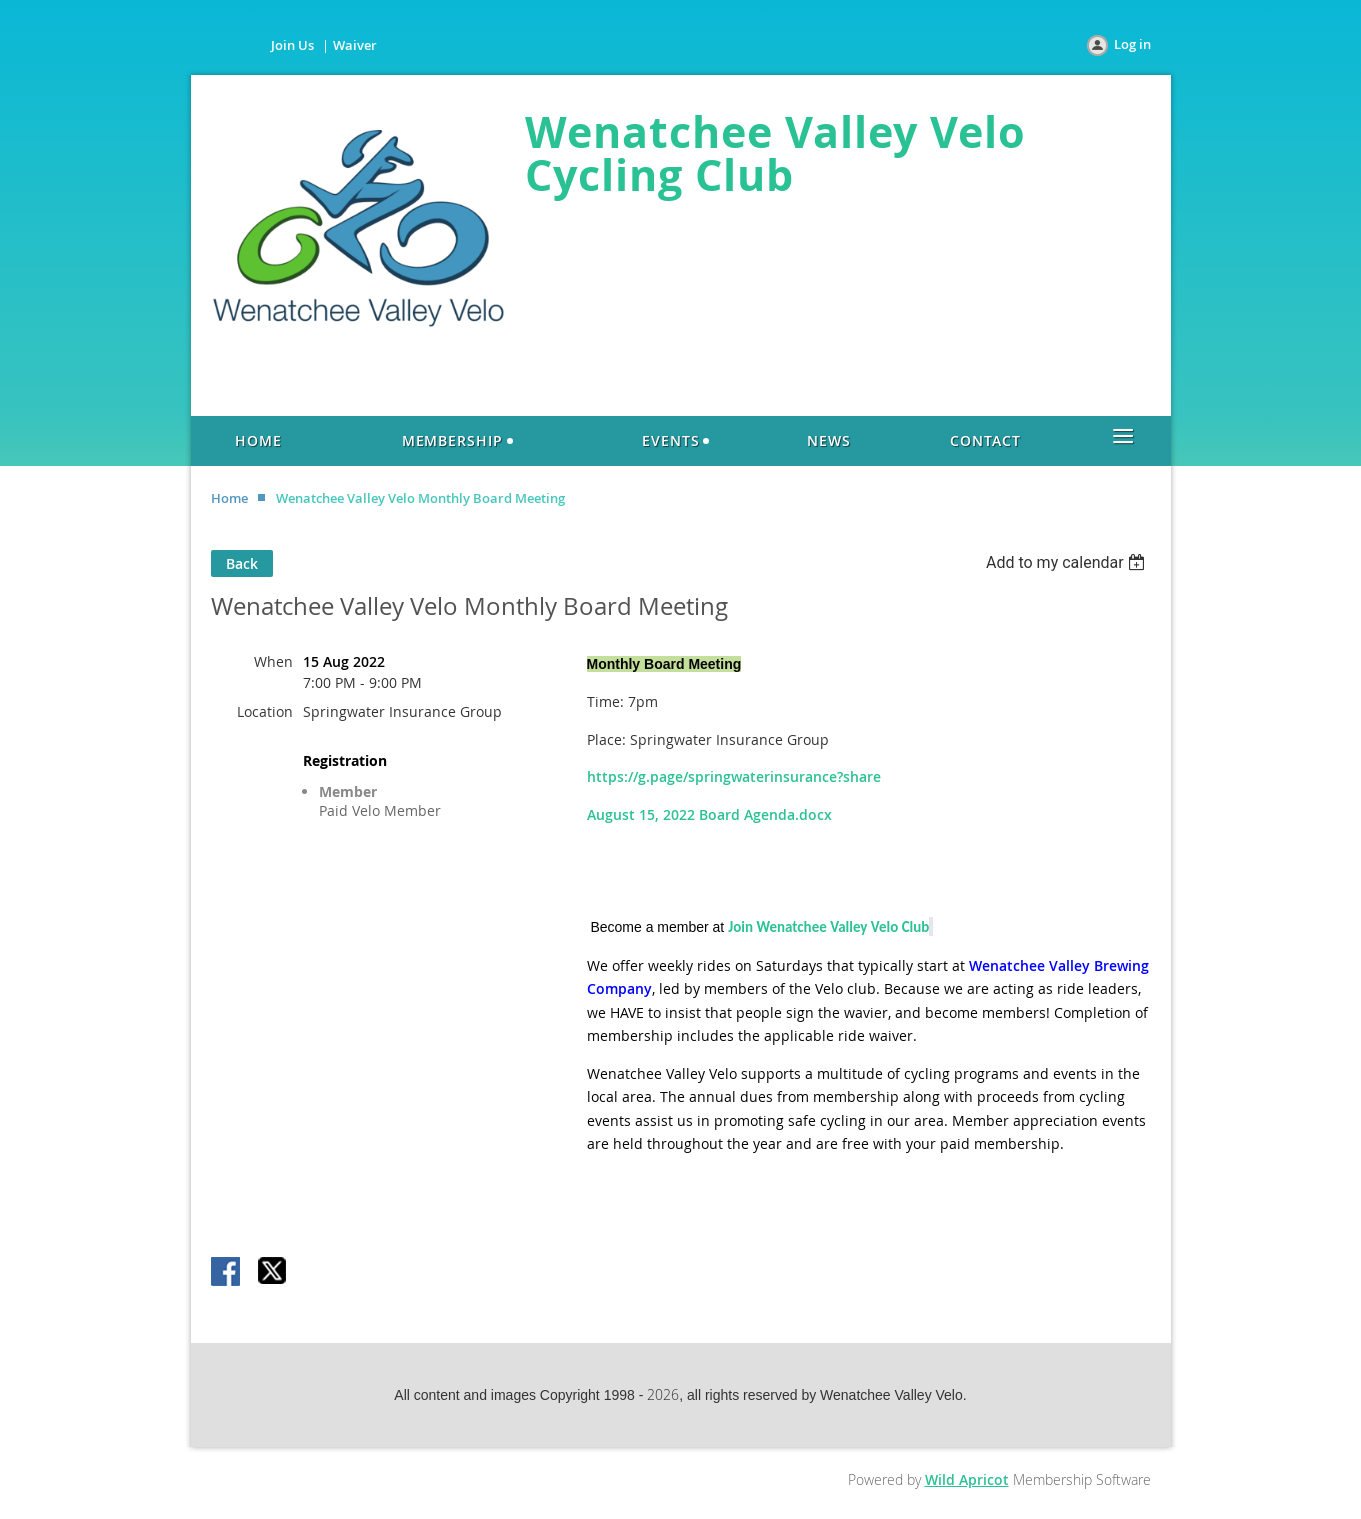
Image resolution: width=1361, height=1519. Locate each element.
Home (229, 498)
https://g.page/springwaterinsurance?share (734, 776)
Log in (1132, 44)
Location (265, 711)
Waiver (355, 45)
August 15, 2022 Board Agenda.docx (709, 814)
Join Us (292, 45)
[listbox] (1068, 562)
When (273, 661)
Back (242, 563)
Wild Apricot (967, 1479)
